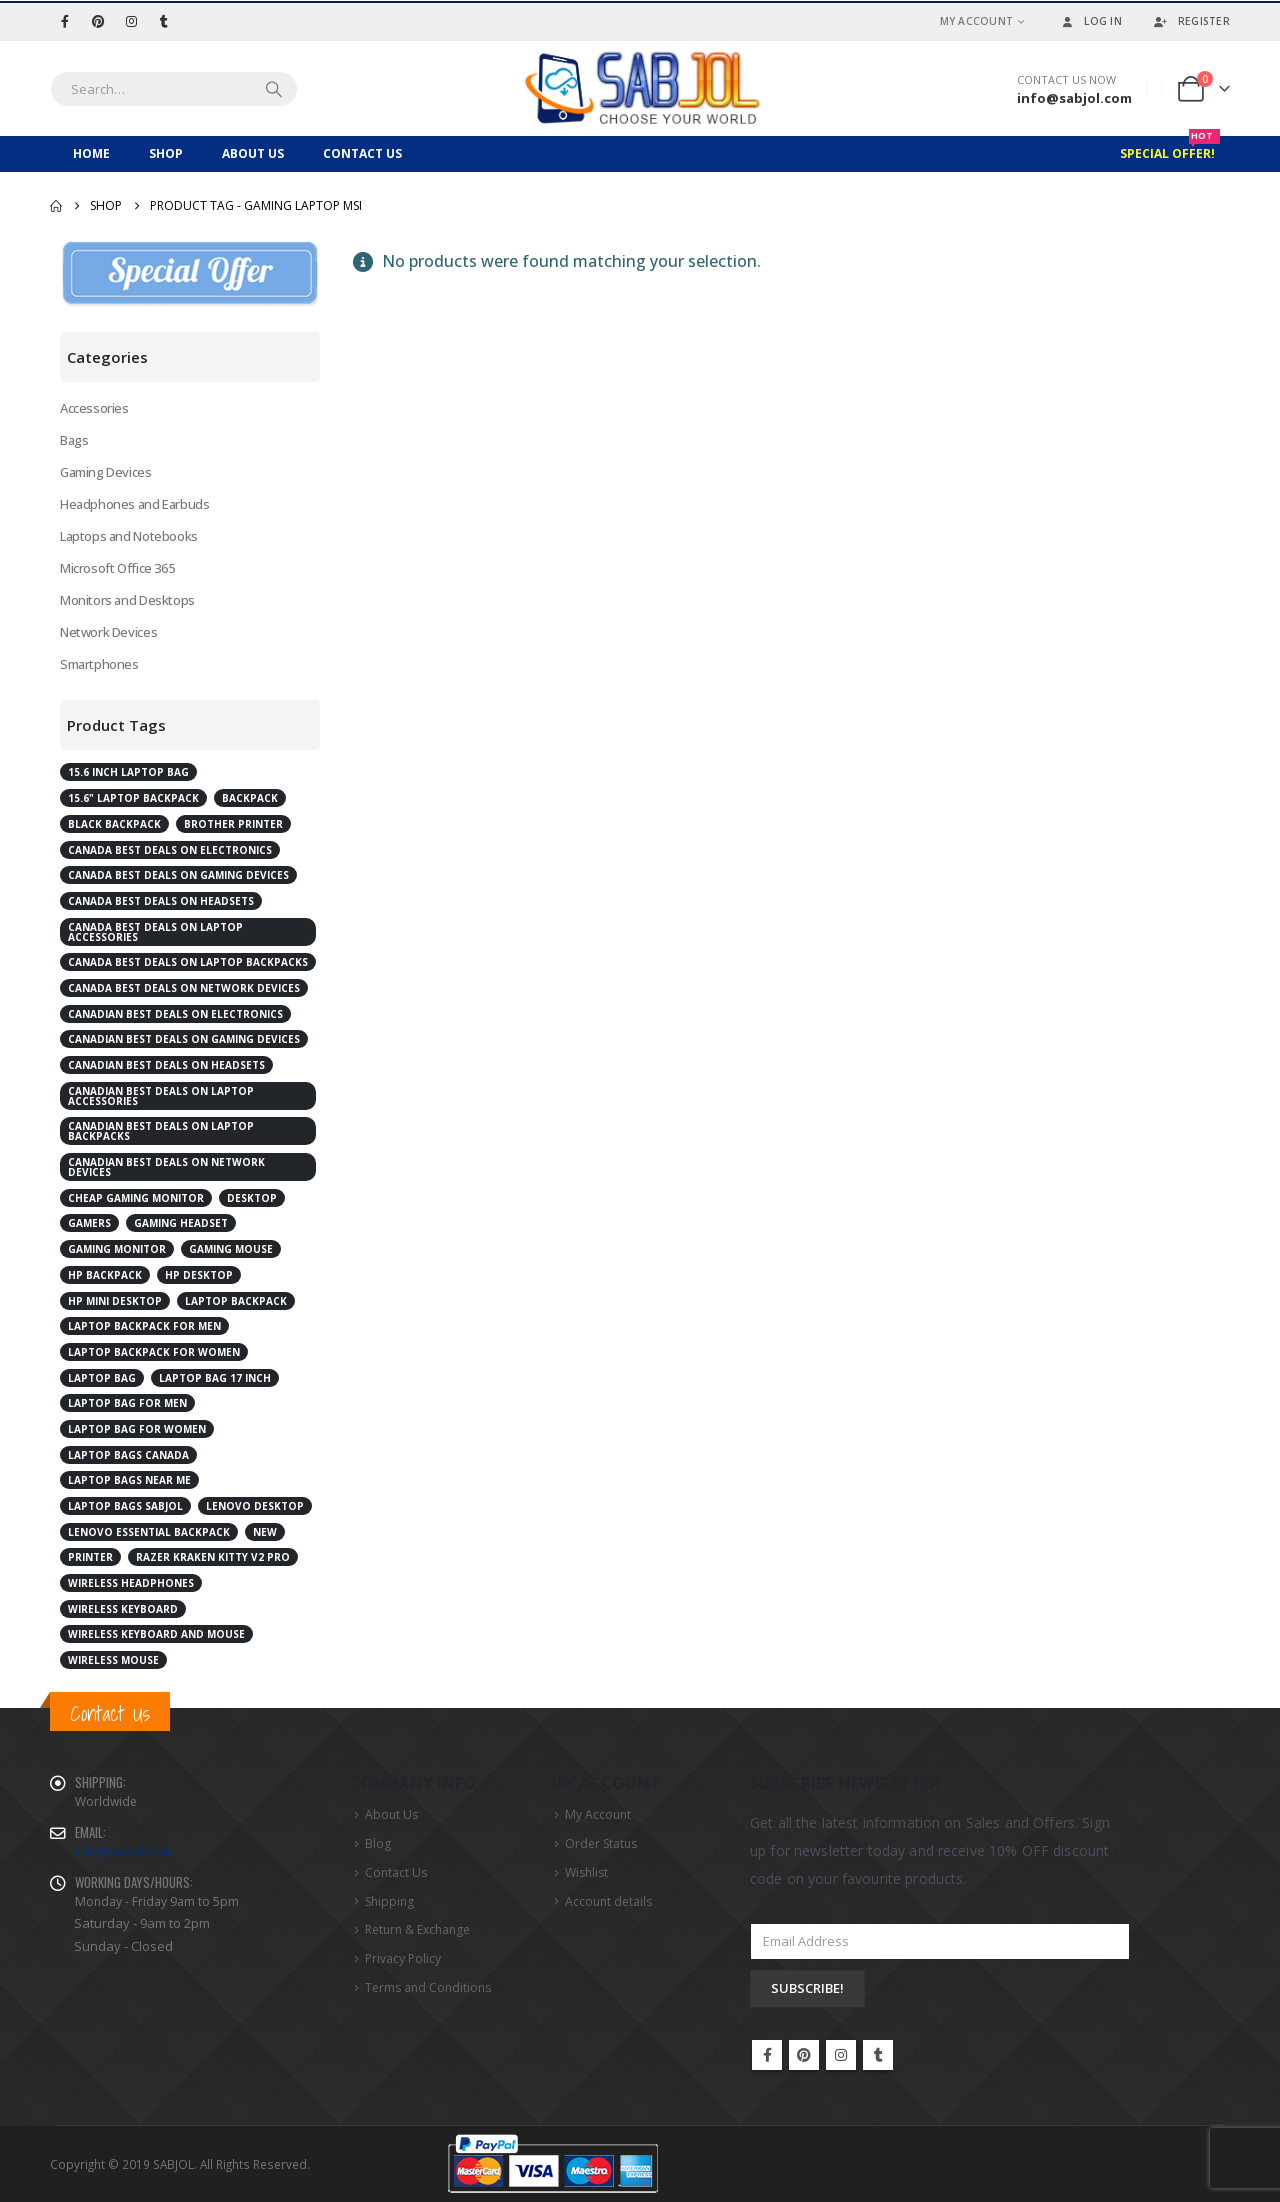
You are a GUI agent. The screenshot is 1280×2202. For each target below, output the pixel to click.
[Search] (274, 89)
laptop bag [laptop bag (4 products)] (102, 1378)
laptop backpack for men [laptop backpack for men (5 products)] (144, 1326)
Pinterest (804, 2055)
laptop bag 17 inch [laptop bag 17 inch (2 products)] (215, 1378)
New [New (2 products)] (265, 1532)
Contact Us (362, 153)
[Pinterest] (98, 21)
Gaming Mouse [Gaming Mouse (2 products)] (231, 1249)
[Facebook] (65, 21)
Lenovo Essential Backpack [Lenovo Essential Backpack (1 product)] (149, 1532)
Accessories (94, 408)
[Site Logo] (640, 88)
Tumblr (878, 2055)
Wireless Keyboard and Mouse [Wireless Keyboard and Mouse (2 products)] (156, 1634)
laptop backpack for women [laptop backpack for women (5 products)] (154, 1352)
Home (91, 153)
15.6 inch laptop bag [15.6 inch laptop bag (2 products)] (128, 772)
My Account (977, 21)
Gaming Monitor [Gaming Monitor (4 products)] (117, 1249)
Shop (166, 153)
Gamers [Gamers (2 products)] (89, 1223)
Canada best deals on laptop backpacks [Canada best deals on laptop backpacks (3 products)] (188, 962)
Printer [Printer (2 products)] (90, 1557)
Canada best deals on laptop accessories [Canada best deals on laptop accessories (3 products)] (155, 932)
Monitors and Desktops (127, 600)
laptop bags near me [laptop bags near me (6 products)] (129, 1480)
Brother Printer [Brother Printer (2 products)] (233, 824)
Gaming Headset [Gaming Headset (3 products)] (181, 1223)
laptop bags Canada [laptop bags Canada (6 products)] (128, 1455)
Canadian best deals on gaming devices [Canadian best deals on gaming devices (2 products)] (184, 1039)
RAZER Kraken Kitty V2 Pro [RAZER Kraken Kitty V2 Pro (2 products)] (213, 1557)
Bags (74, 440)
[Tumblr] (164, 21)
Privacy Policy (403, 1958)
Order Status (601, 1843)
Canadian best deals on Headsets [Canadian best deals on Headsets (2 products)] (166, 1065)
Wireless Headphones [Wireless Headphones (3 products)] (131, 1583)
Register (1191, 21)
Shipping (389, 1901)
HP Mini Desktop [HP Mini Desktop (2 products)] (115, 1301)
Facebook (767, 2055)
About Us (253, 153)
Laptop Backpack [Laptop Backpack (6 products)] (236, 1301)
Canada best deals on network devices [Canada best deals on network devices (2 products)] (184, 988)
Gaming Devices (106, 472)
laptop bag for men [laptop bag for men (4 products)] (127, 1403)
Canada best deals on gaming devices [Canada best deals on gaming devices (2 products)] (178, 875)
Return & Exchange (417, 1929)
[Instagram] (131, 21)
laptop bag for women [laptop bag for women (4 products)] (137, 1429)
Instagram (841, 2055)
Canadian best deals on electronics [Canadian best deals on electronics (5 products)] (175, 1014)
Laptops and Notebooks (129, 536)
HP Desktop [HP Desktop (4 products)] (199, 1275)
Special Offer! (1170, 149)
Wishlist (586, 1872)
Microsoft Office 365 (117, 568)
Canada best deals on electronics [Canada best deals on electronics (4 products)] (170, 850)
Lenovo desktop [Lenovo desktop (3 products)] (255, 1506)
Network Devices (108, 632)
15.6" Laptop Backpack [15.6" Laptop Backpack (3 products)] (133, 798)
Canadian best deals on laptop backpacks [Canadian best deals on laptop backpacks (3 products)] (161, 1131)
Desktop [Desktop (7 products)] (252, 1198)
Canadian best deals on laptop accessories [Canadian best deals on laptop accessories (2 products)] (161, 1096)
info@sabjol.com (123, 1851)
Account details (608, 1901)
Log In (1090, 21)
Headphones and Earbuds (134, 504)
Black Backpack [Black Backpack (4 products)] (114, 824)
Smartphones (99, 664)
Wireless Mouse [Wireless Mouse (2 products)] (113, 1660)
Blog (378, 1843)
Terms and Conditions (428, 1987)
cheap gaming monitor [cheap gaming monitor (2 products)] (136, 1198)
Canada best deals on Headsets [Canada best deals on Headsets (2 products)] (161, 901)
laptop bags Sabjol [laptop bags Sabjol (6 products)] (125, 1506)
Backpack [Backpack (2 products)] (250, 798)
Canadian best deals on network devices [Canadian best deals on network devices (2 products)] (166, 1167)
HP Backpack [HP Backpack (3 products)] (105, 1275)
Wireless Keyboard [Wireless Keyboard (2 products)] (123, 1609)
